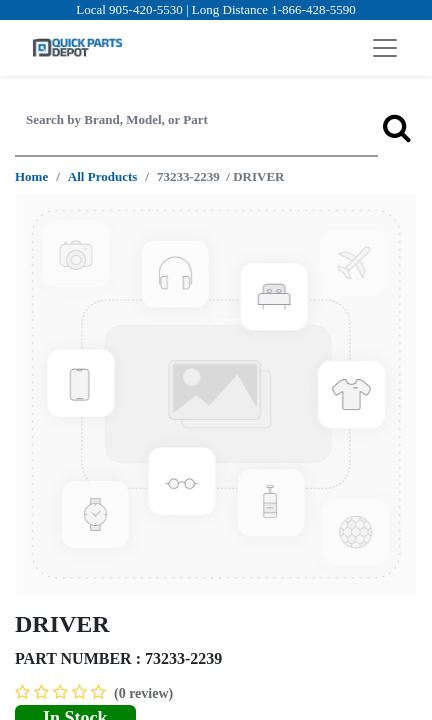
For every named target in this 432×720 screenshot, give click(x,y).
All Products (102, 176)
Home (31, 176)
